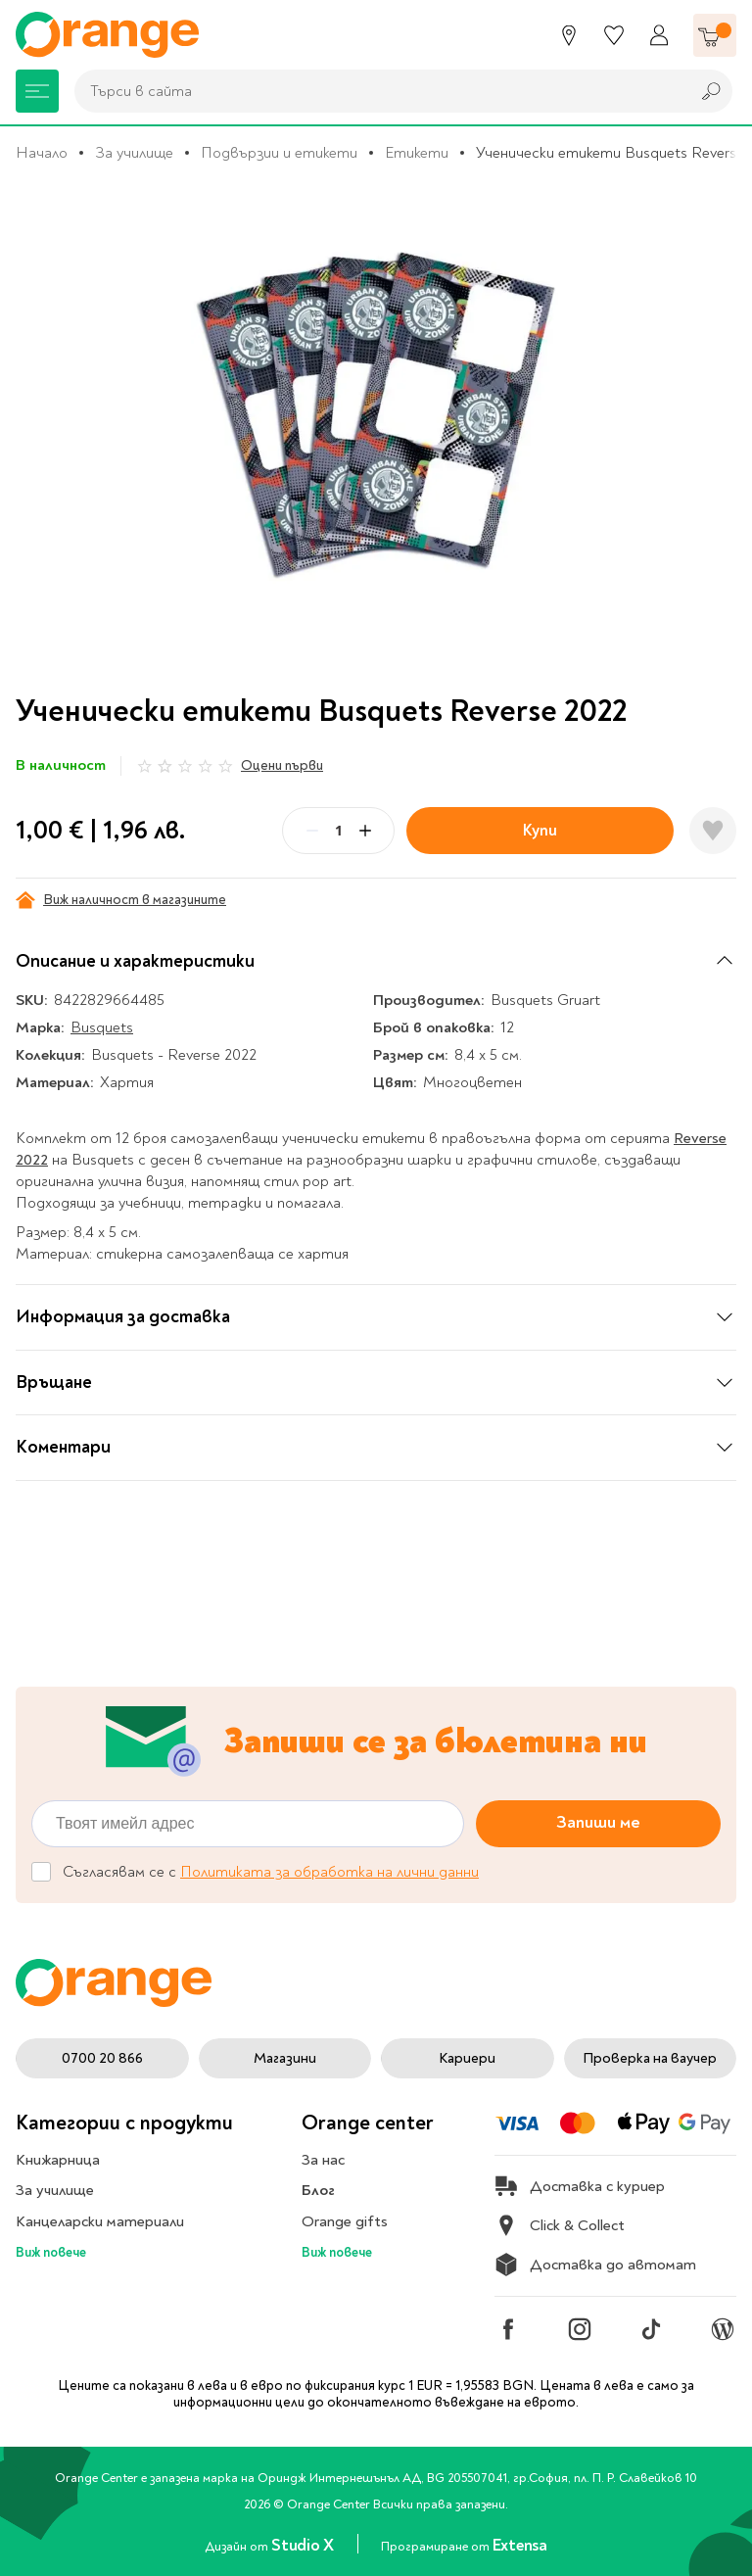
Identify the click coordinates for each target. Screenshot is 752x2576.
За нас (323, 2160)
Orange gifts (345, 2221)
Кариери (467, 2058)
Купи (540, 830)
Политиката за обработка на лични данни (329, 1873)
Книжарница (58, 2160)
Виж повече (51, 2252)
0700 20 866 (102, 2058)
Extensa (520, 2545)
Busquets (101, 1027)
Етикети (416, 153)
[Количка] (714, 35)
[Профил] (659, 35)
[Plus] (365, 830)
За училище (134, 153)
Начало (42, 153)
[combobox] (377, 91)
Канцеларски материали (100, 2221)
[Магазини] (569, 35)
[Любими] (614, 35)
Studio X (304, 2545)
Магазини (285, 2058)
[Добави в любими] (712, 830)
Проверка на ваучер (650, 2058)
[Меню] (37, 91)
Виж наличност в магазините (121, 900)
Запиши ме (598, 1823)
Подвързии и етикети (279, 153)
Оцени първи (282, 765)
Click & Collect (559, 2225)
